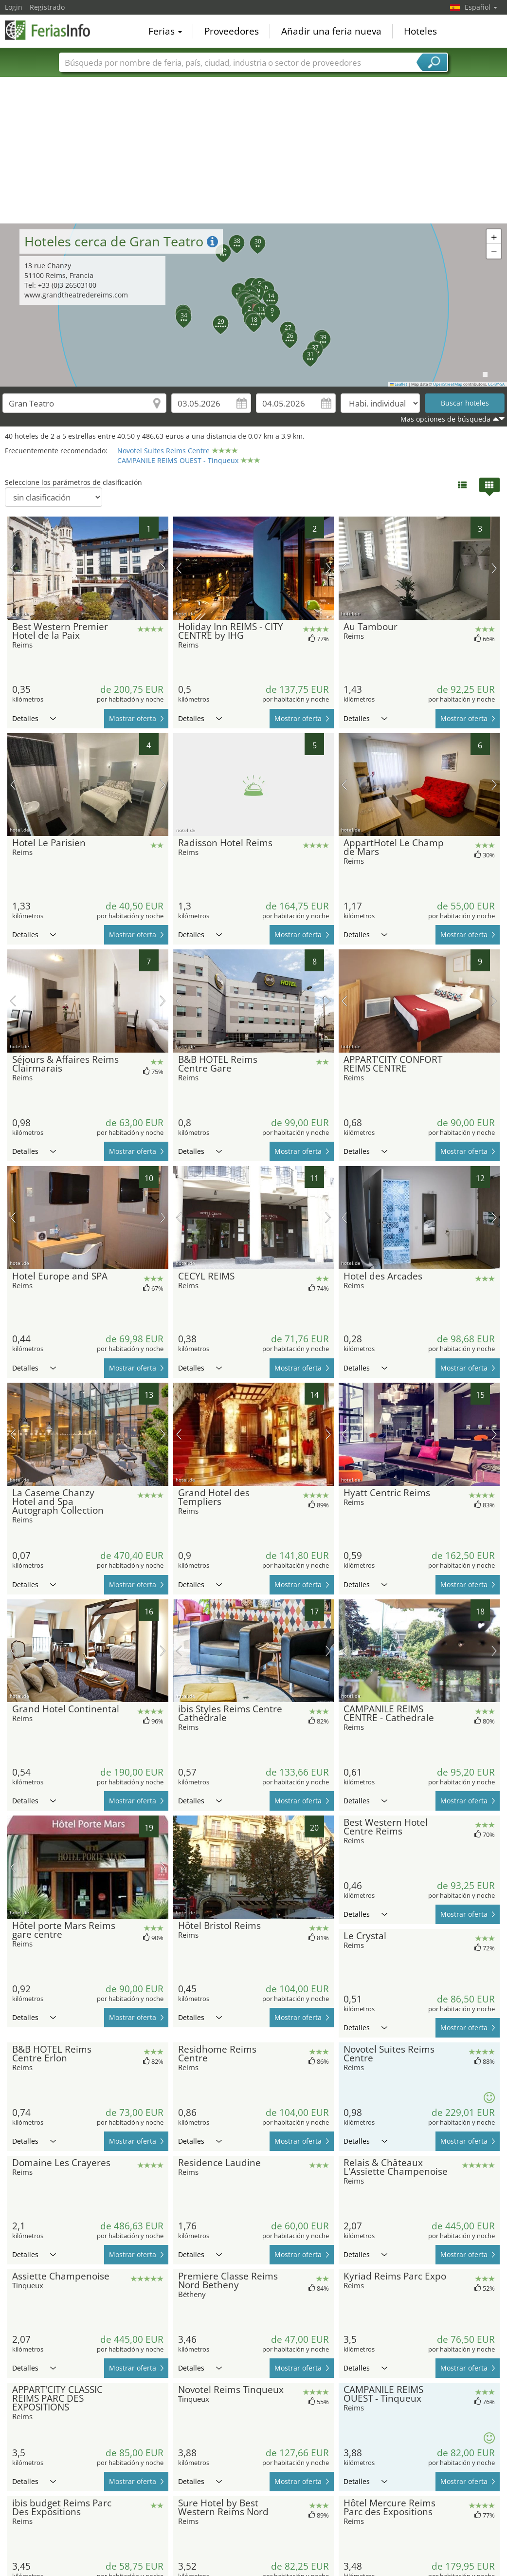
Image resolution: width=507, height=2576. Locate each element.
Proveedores (231, 31)
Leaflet (399, 384)
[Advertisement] (254, 150)
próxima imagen (163, 568)
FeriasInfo (53, 30)
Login (13, 7)
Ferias (165, 31)
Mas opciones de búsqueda (445, 419)
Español (481, 7)
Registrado (47, 7)
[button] (244, 305)
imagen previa (13, 568)
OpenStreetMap (447, 384)
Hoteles (420, 31)
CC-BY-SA (496, 384)
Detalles (34, 718)
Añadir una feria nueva (331, 31)
